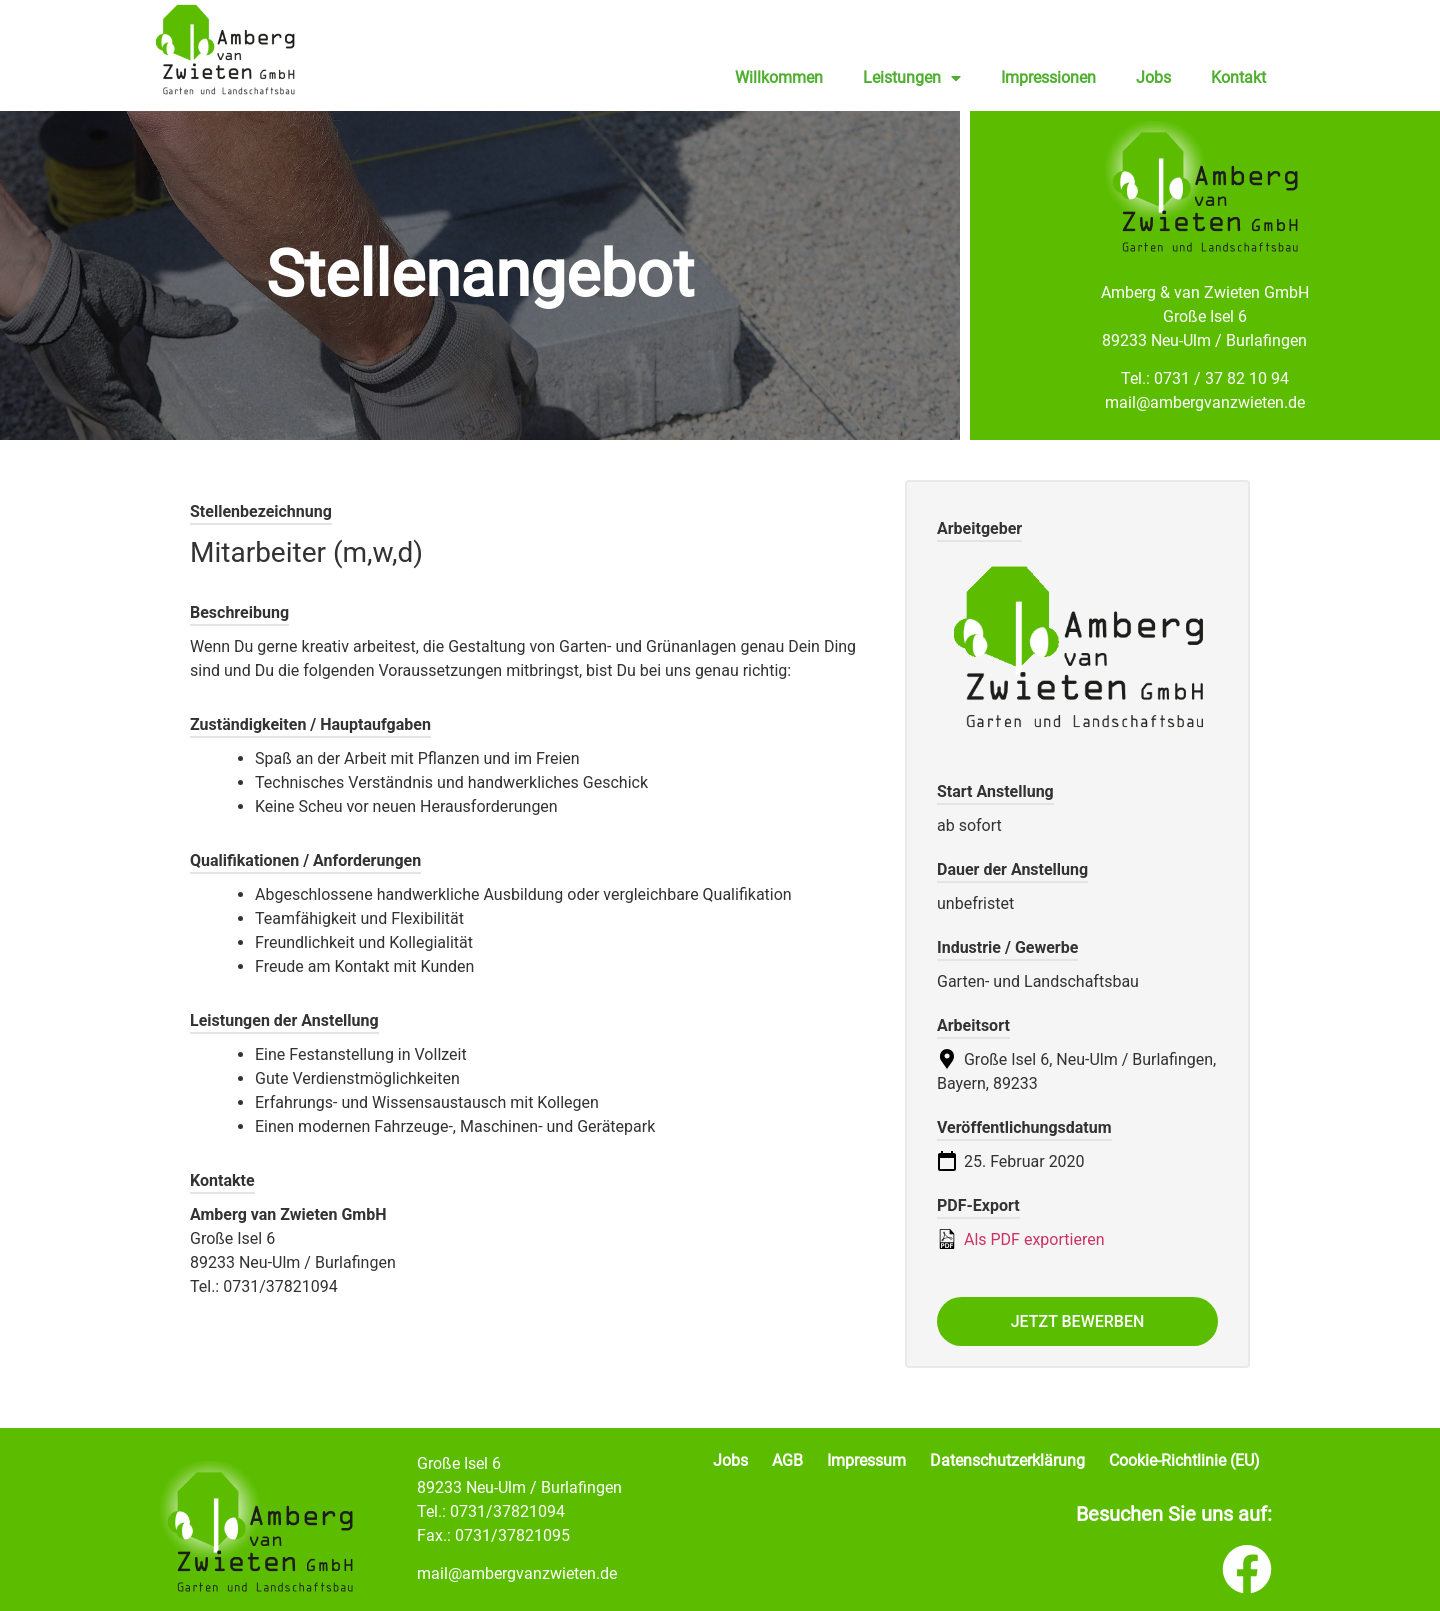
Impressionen (1048, 77)
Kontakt (1238, 77)
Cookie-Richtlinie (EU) (1184, 1460)
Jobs (1153, 77)
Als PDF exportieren (1020, 1239)
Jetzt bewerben (1078, 1321)
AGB (787, 1460)
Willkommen (779, 77)
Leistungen (912, 78)
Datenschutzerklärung (1007, 1460)
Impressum (866, 1460)
